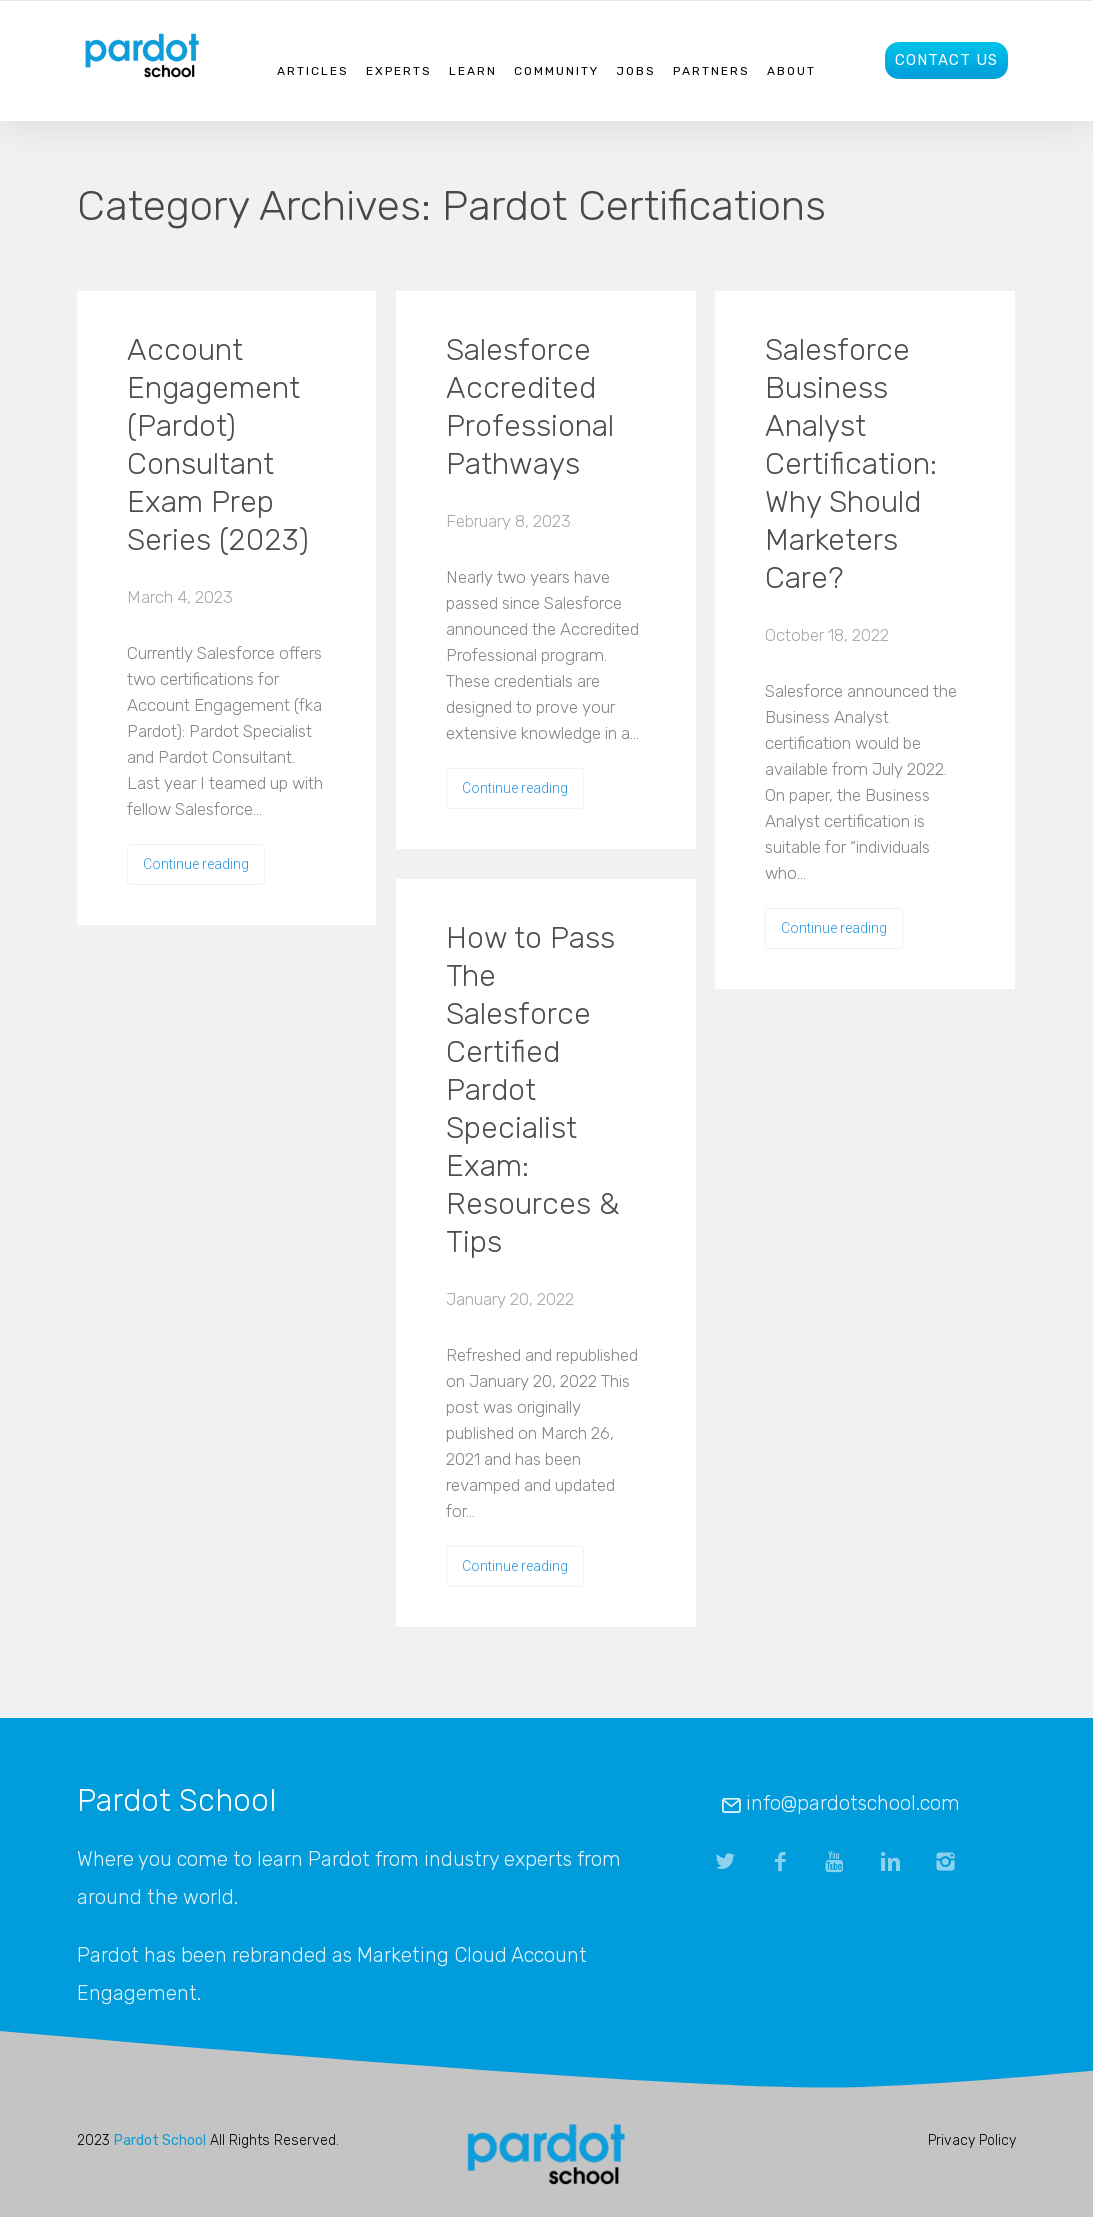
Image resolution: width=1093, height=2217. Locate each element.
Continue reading (196, 864)
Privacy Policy (972, 2140)
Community (556, 71)
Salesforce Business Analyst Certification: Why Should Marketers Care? (851, 464)
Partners (711, 71)
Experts (399, 71)
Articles (313, 71)
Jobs (636, 71)
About (791, 71)
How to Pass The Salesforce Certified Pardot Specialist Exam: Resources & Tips (532, 1090)
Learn (473, 71)
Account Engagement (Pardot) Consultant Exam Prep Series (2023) (218, 445)
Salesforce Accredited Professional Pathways (530, 407)
